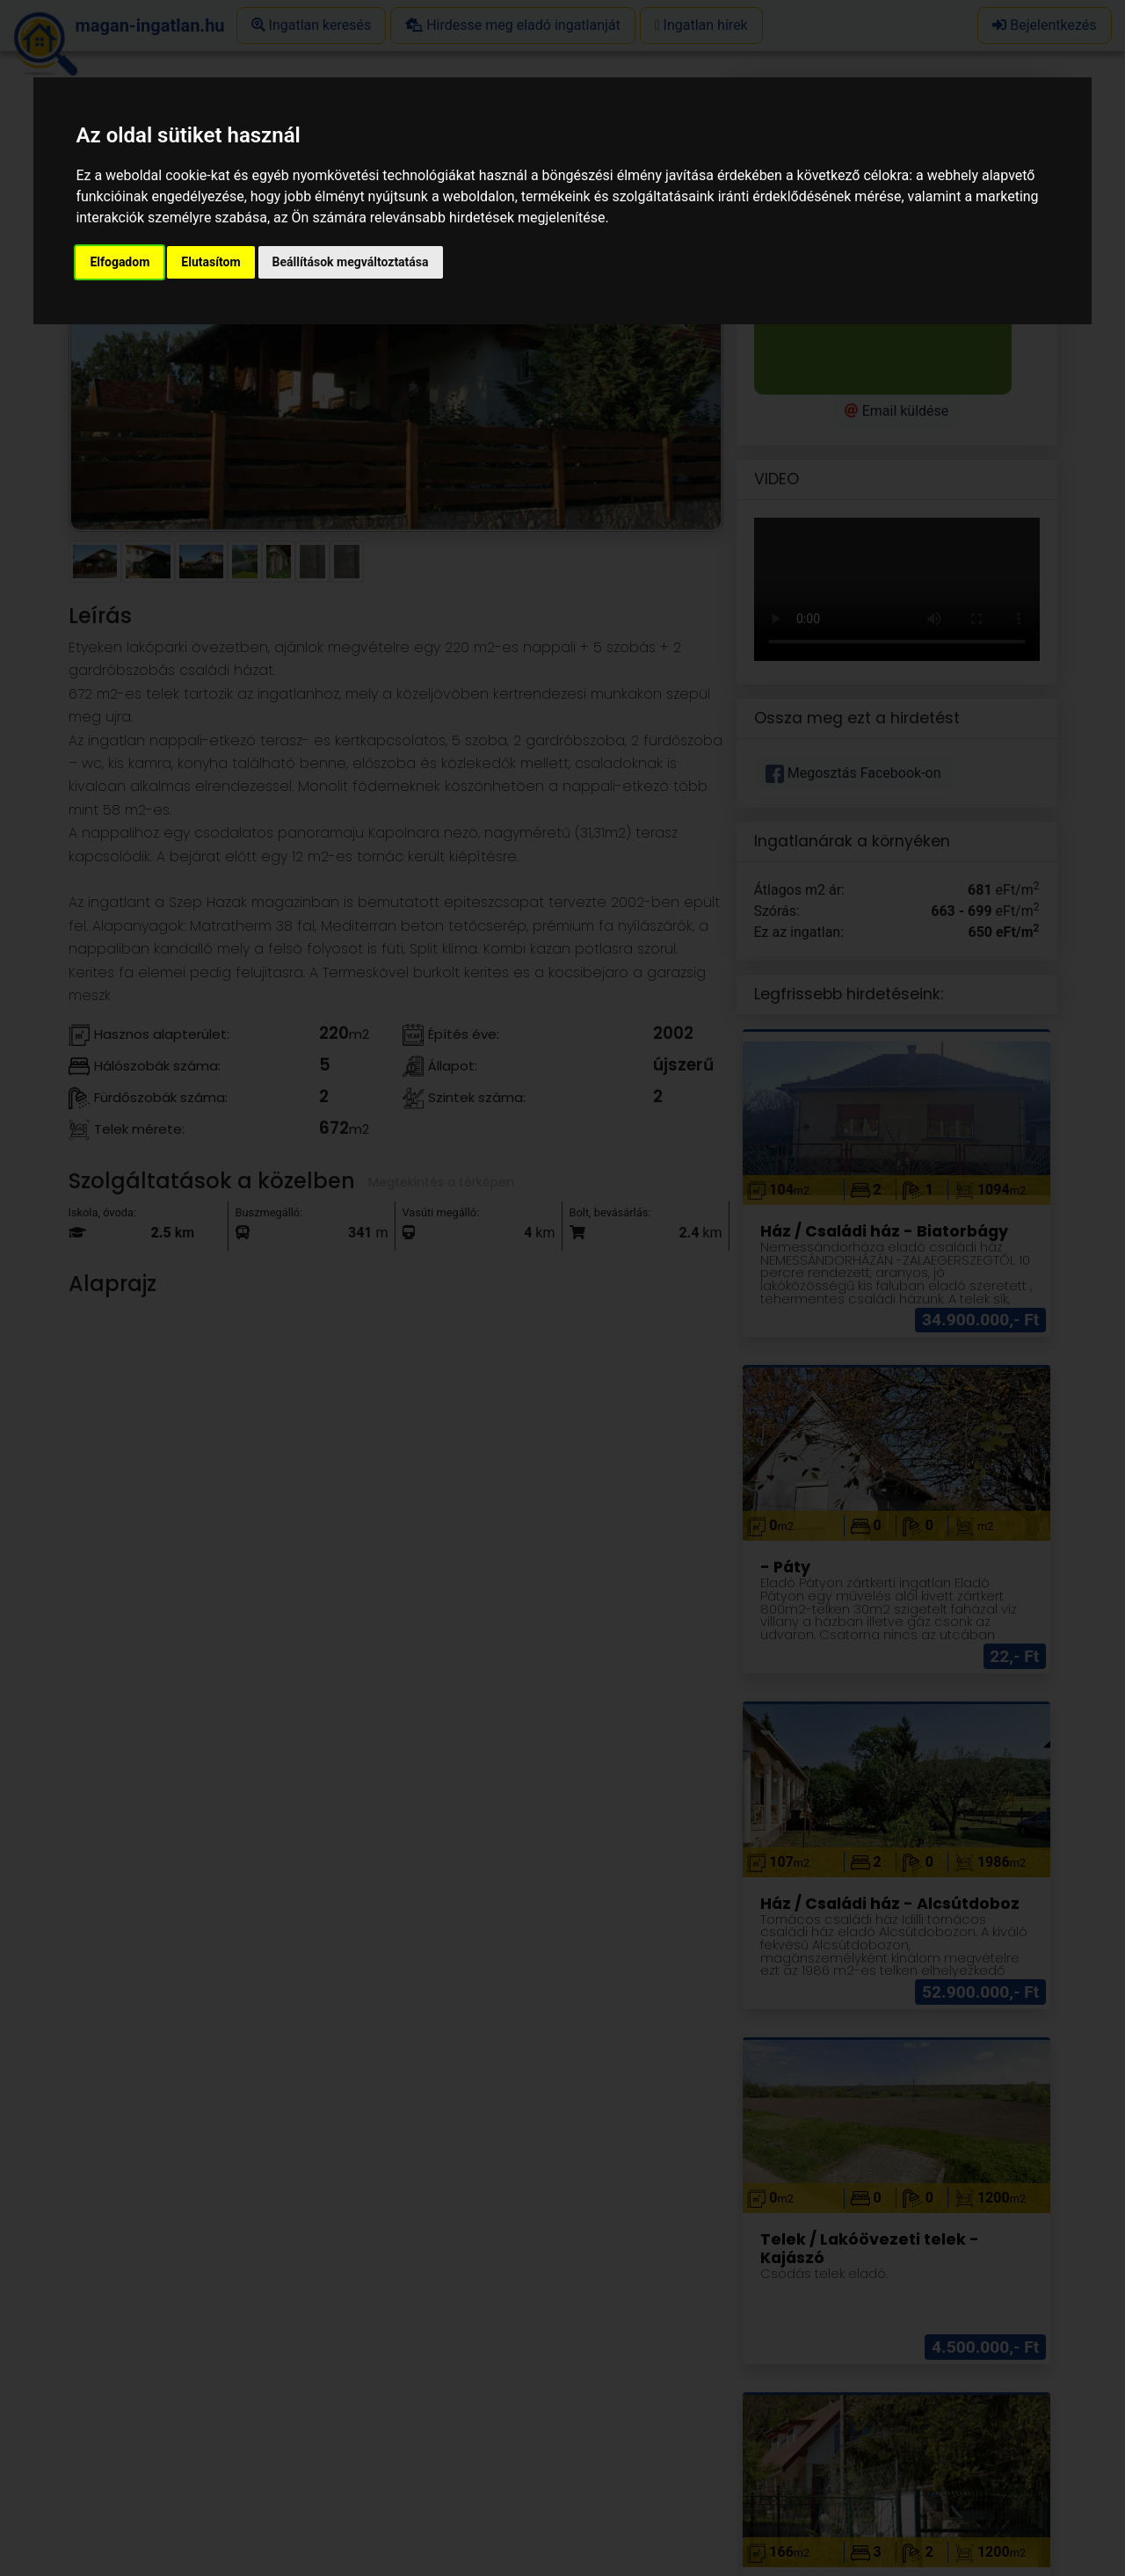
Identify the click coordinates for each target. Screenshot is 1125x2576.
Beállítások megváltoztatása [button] (350, 262)
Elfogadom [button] (119, 262)
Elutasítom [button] (210, 262)
